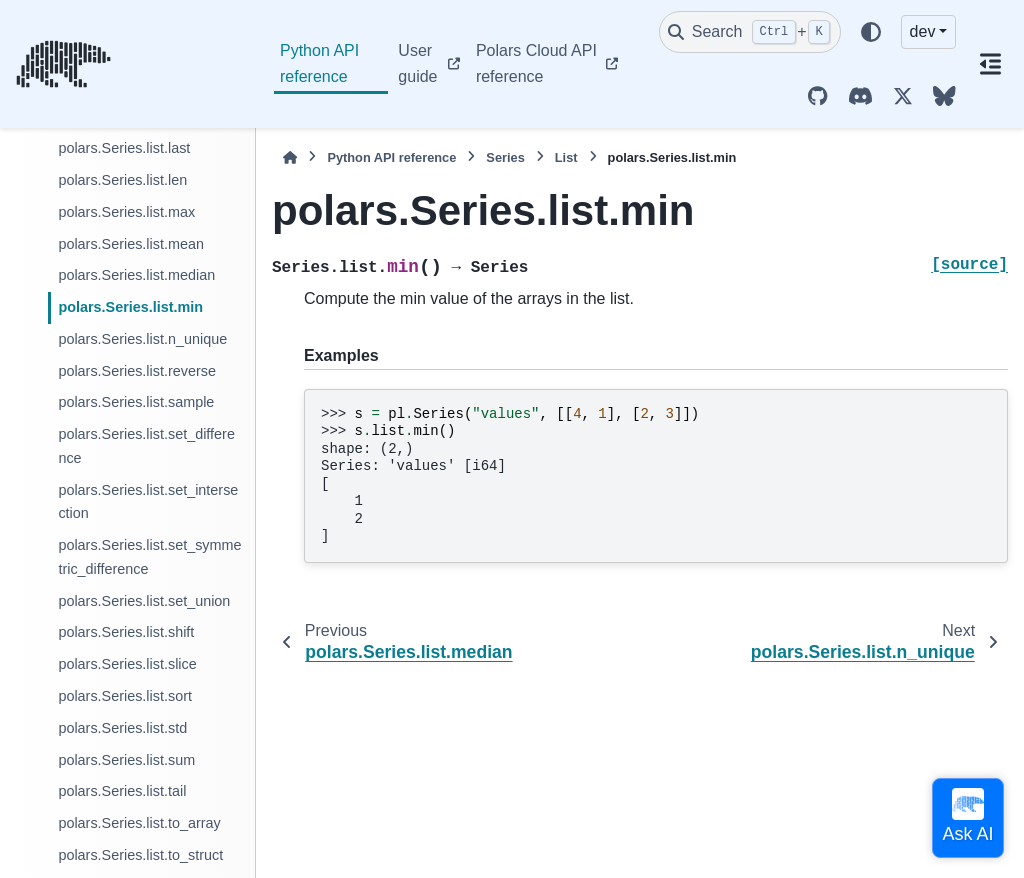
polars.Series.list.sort (125, 696)
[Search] (750, 32)
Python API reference (319, 63)
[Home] (290, 157)
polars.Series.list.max (126, 212)
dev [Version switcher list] (923, 31)
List (566, 157)
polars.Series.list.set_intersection (148, 502)
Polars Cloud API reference (536, 63)
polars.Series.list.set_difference (146, 446)
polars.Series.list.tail (122, 791)
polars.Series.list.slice (127, 664)
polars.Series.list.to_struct (140, 855)
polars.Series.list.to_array (139, 823)
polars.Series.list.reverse (137, 371)
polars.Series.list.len (122, 180)
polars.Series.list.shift (126, 632)
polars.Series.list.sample (136, 402)
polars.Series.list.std (122, 728)
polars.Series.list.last (124, 148)
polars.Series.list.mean (131, 244)
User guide (417, 63)
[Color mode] (871, 32)
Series (505, 157)
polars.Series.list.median (136, 275)
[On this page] (990, 64)
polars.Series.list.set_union (144, 601)
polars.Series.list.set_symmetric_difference (149, 557)
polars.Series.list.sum (126, 760)
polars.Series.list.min (130, 307)
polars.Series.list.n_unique (142, 339)
